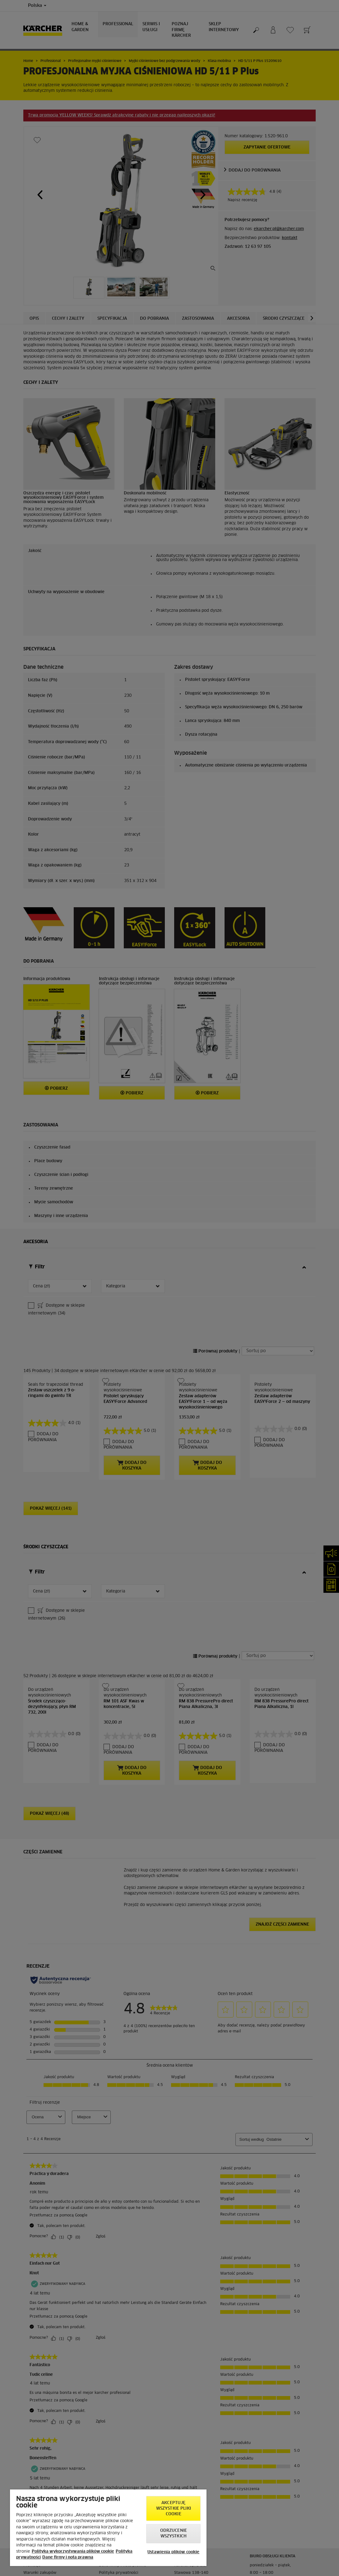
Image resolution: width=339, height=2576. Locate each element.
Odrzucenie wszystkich (173, 2533)
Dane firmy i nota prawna (67, 2557)
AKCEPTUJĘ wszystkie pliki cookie (173, 2508)
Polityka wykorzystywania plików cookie (73, 2552)
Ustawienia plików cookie (173, 2552)
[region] (108, 2527)
